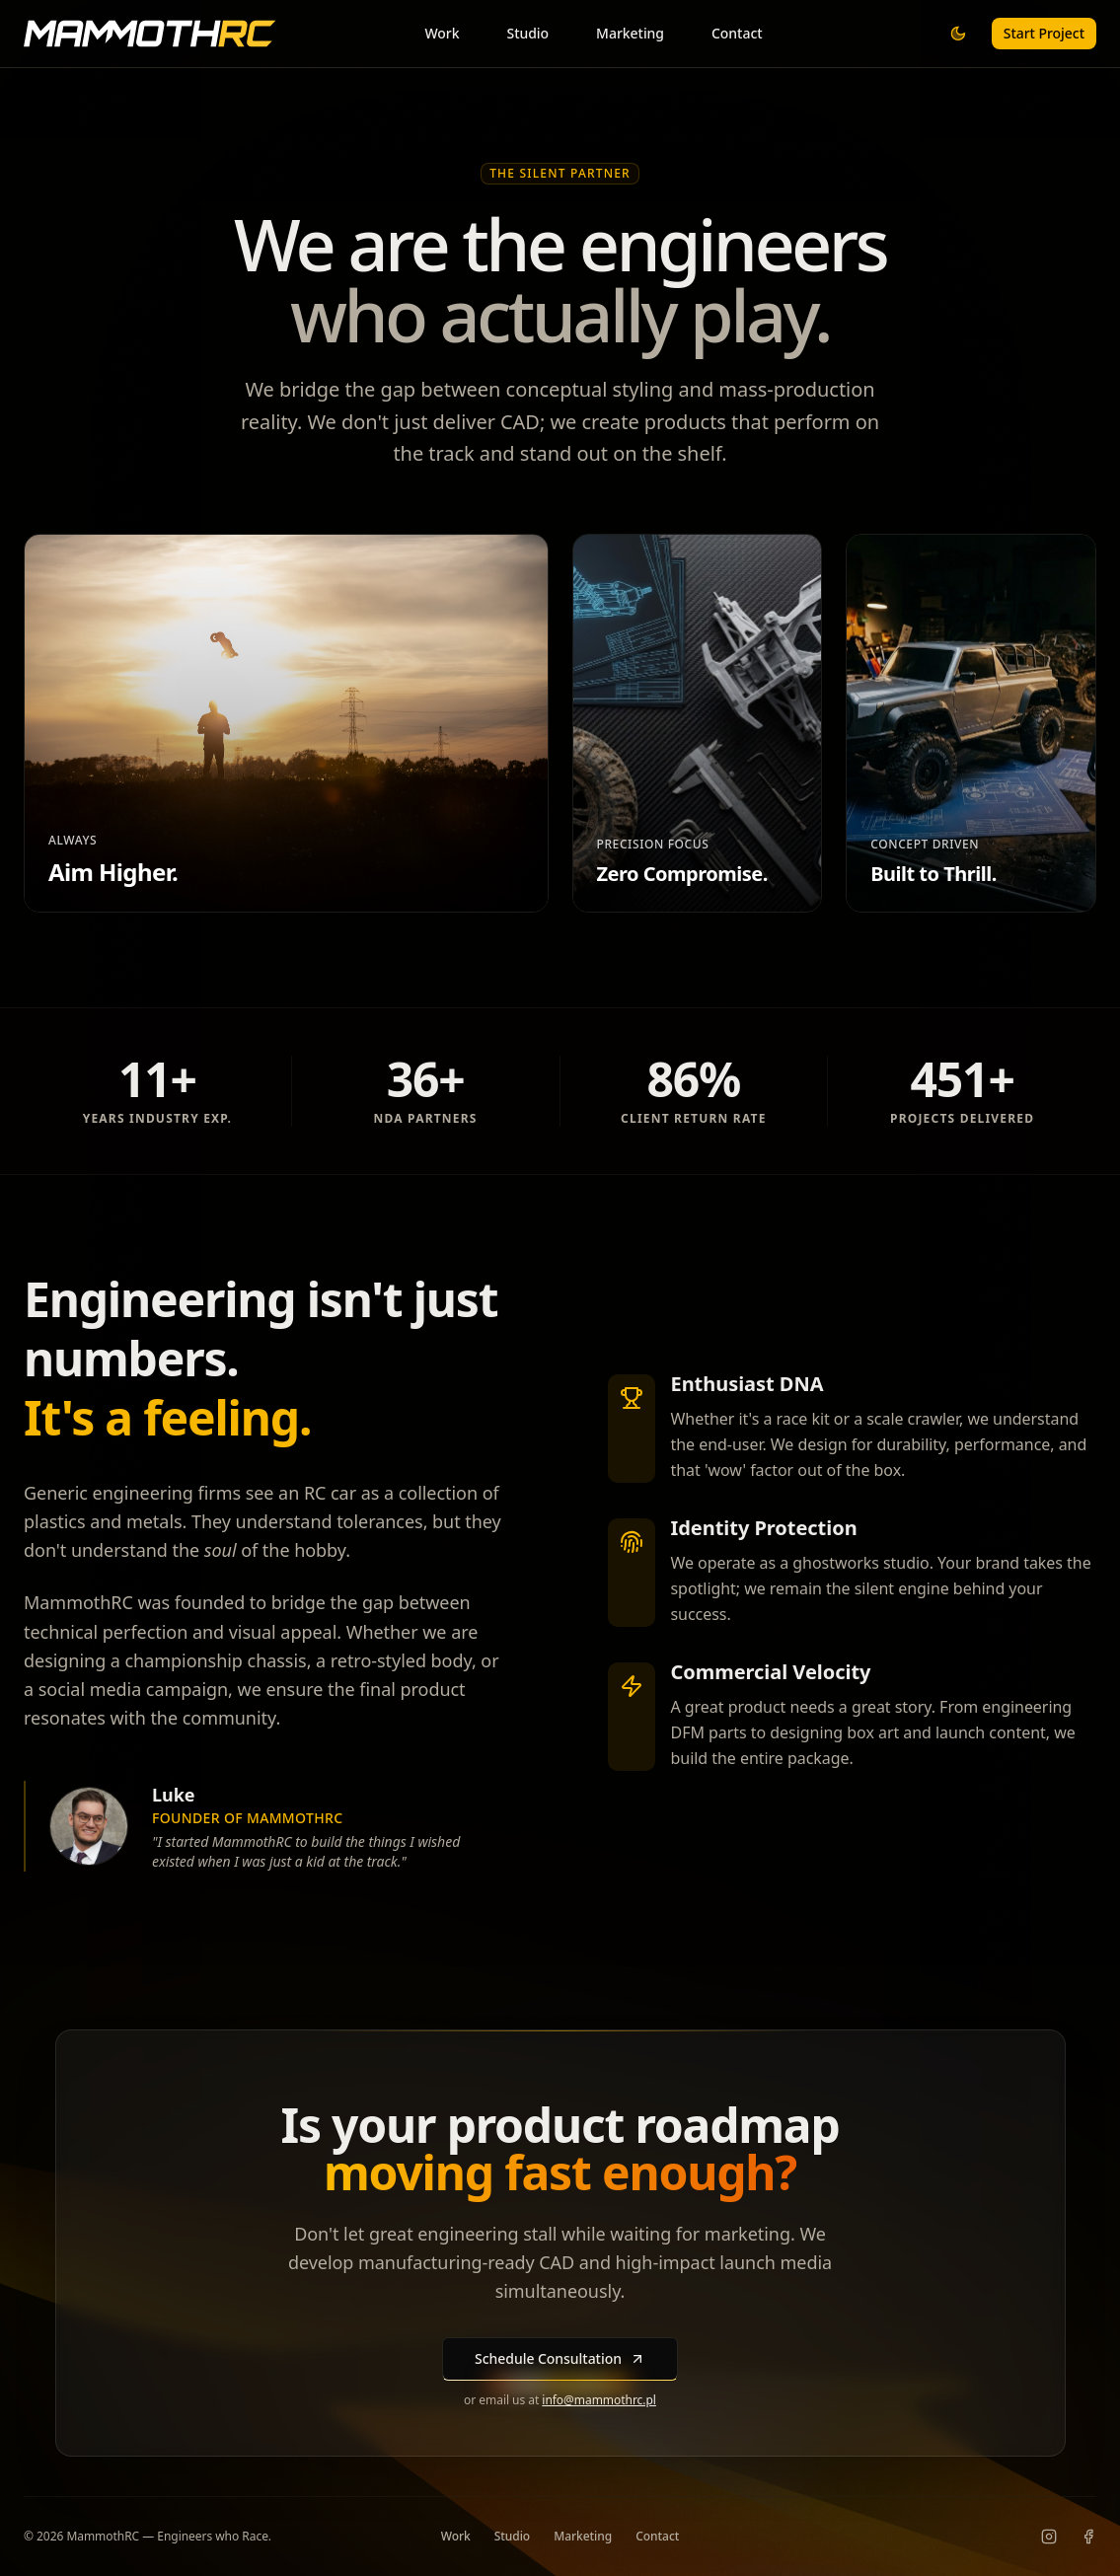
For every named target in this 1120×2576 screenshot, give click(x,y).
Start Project (1044, 33)
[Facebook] (1088, 2536)
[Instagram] (1049, 2536)
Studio (527, 33)
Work (441, 33)
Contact (737, 33)
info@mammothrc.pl (599, 2400)
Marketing (630, 33)
